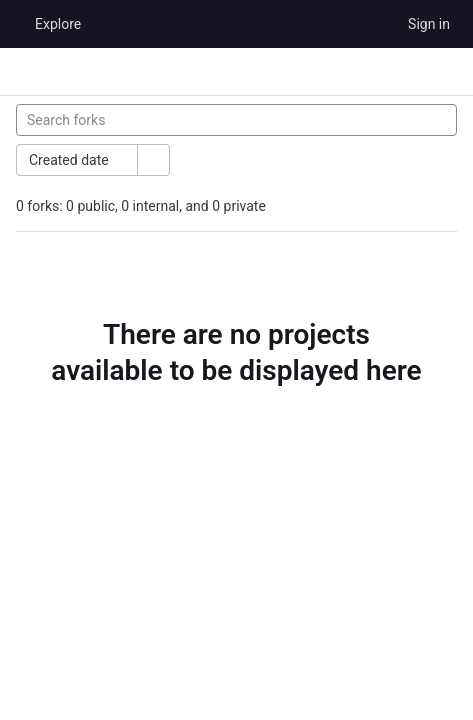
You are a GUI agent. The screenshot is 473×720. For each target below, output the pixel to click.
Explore (58, 24)
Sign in (429, 24)
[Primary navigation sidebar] (24, 72)
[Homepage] (15, 24)
